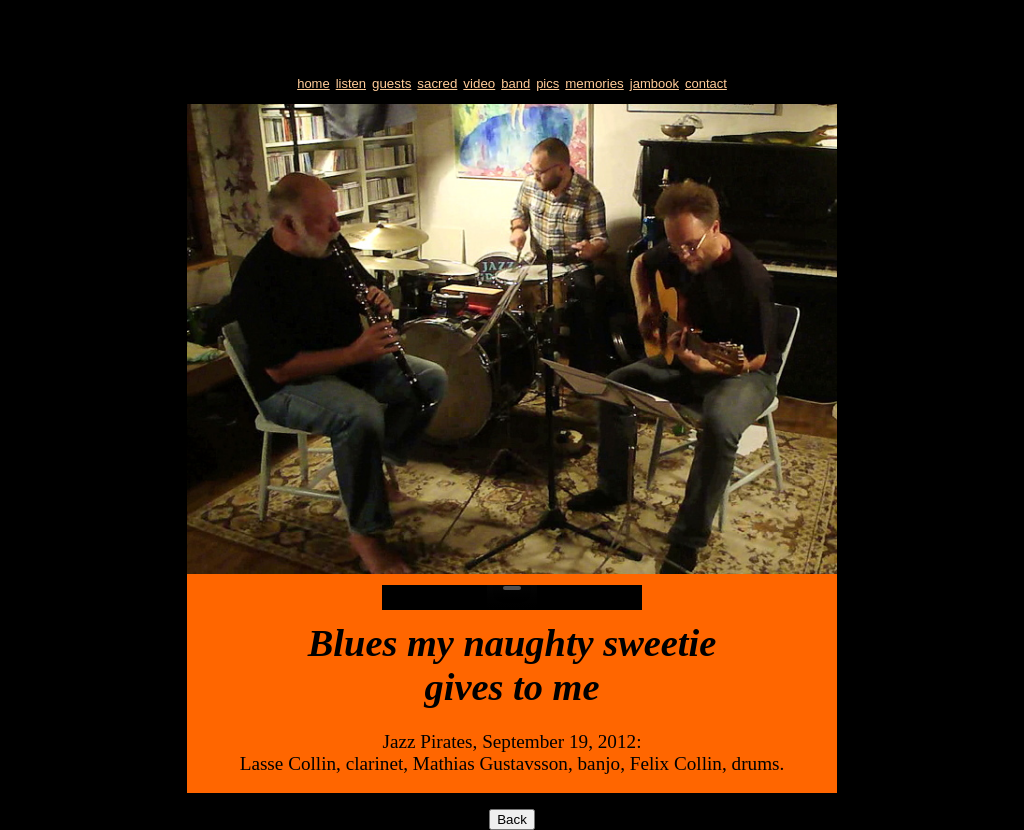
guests (391, 83)
